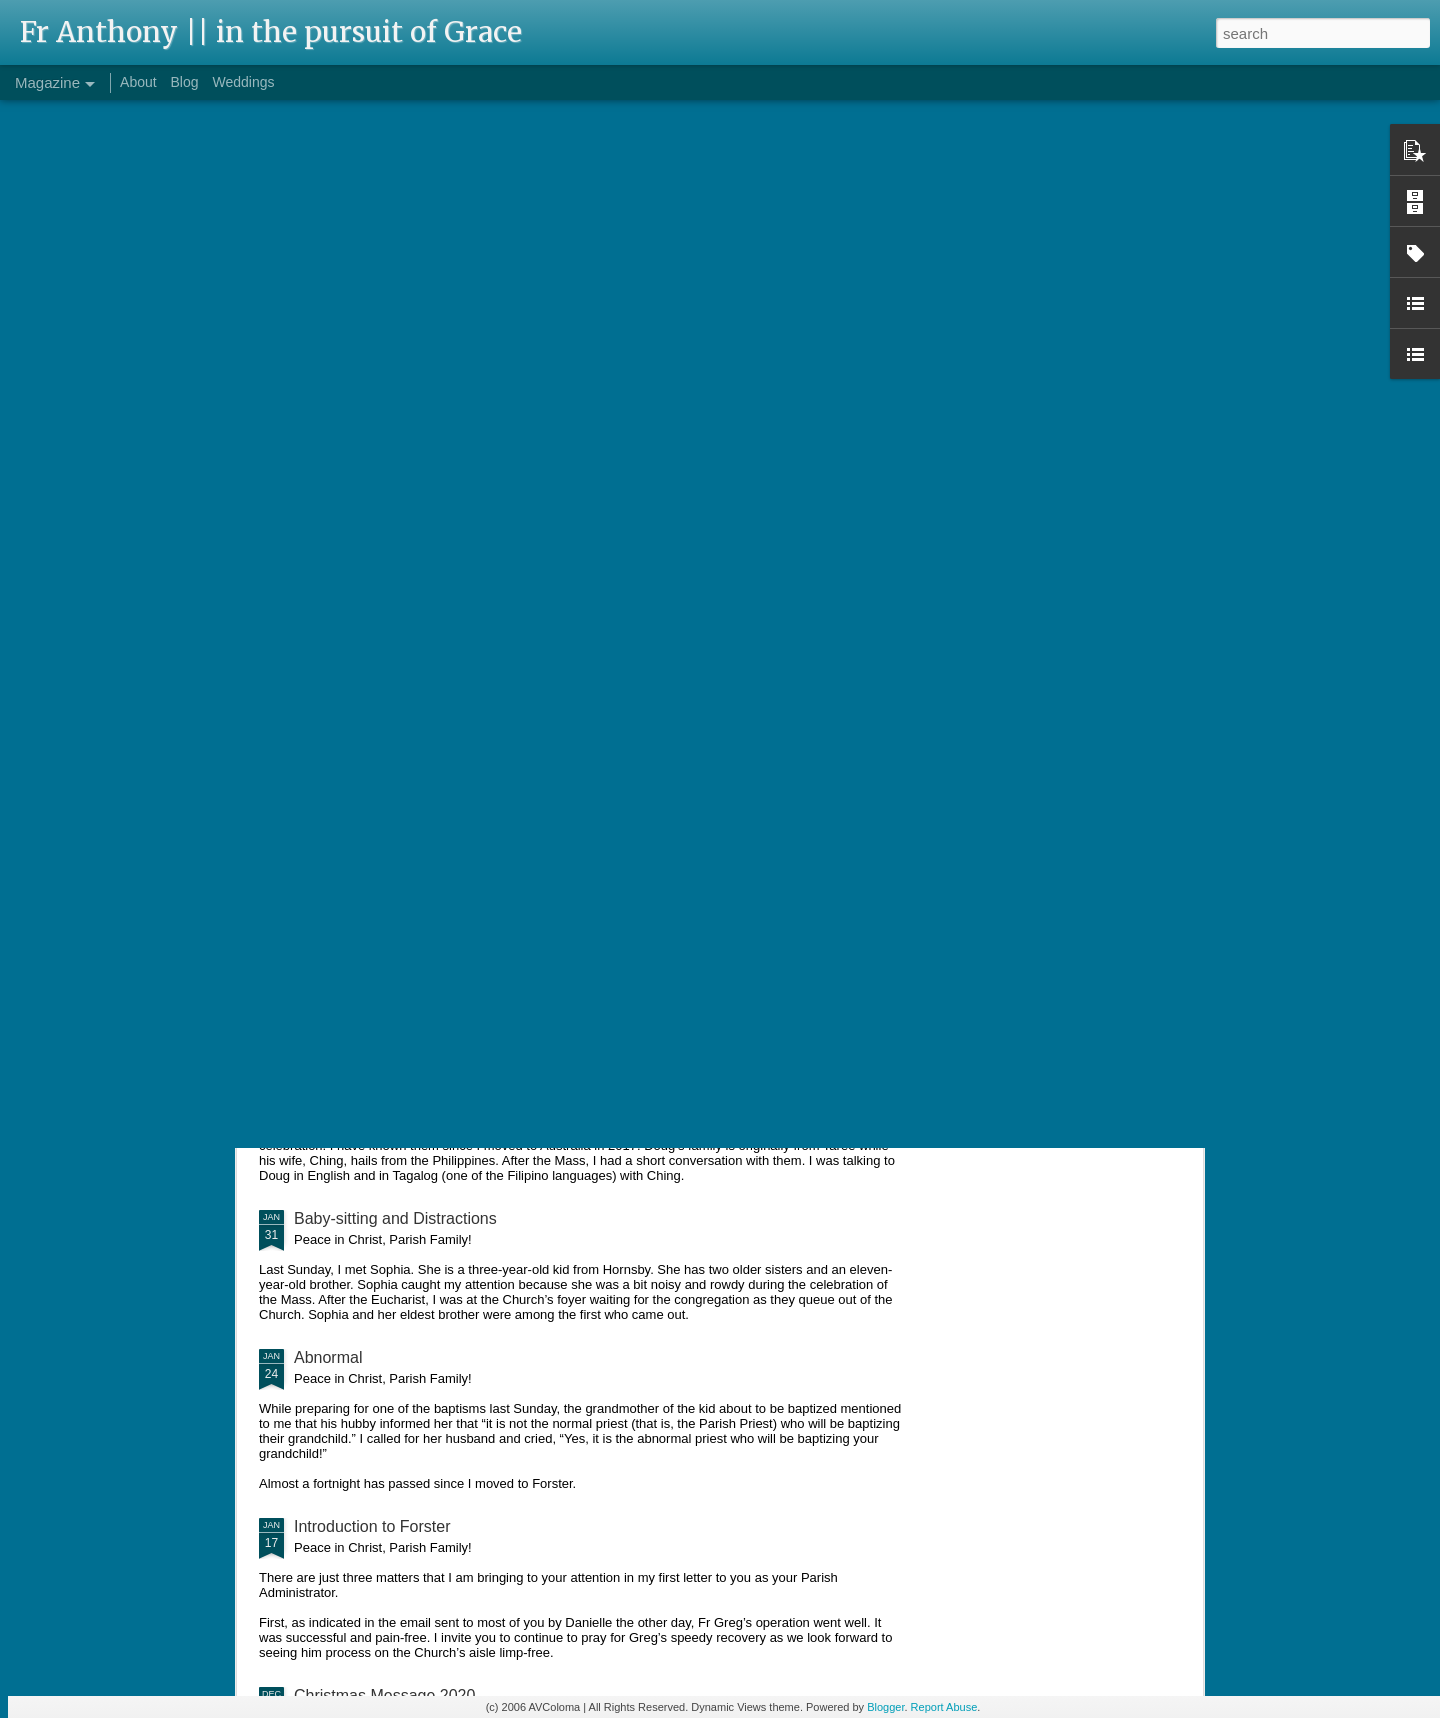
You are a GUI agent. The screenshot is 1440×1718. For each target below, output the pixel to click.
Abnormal (328, 1357)
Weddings (243, 82)
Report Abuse (944, 1707)
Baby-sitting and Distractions (395, 1218)
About (138, 82)
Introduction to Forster (372, 1526)
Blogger (885, 1707)
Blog (185, 82)
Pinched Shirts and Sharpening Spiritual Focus (459, 955)
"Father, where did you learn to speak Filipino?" (461, 1079)
